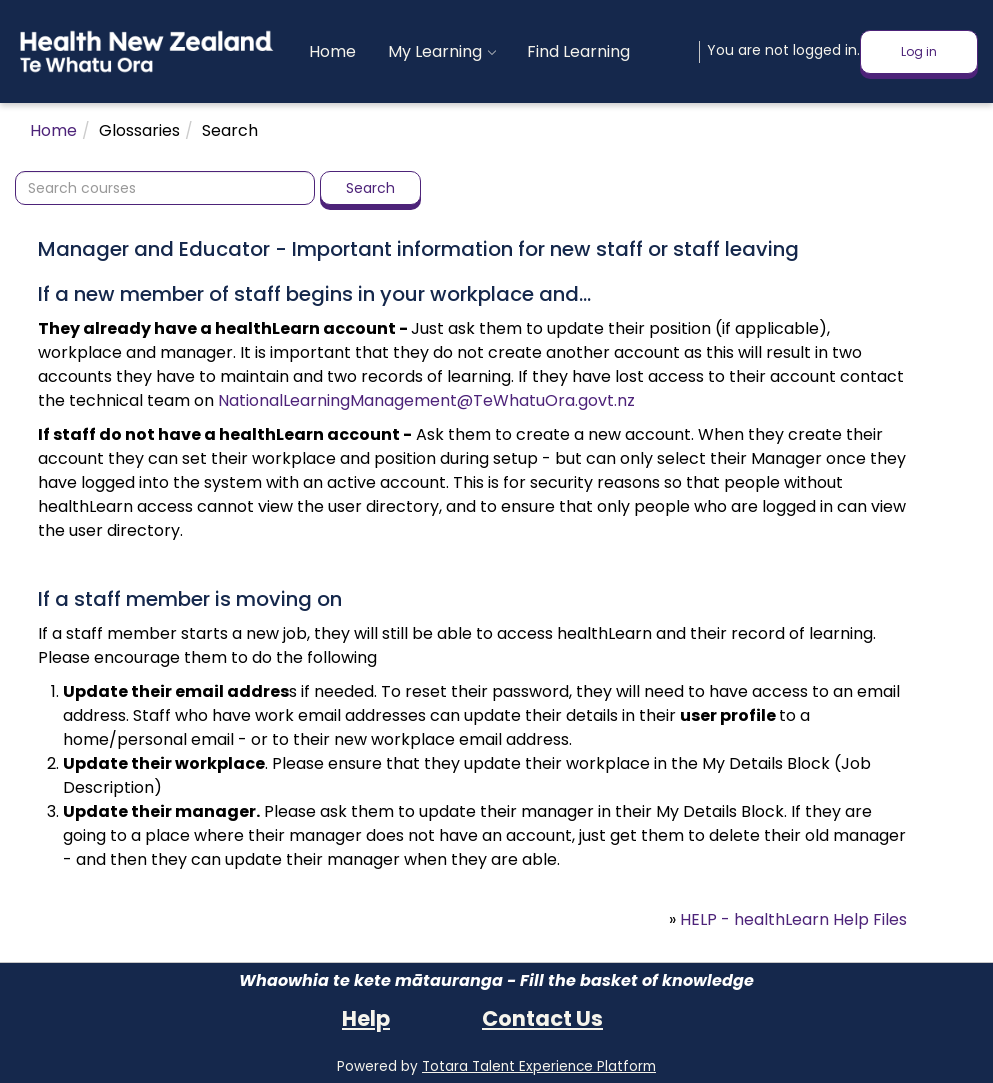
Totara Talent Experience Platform (539, 1066)
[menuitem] (332, 52)
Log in (919, 51)
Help (366, 1018)
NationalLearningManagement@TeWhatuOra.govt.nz (426, 400)
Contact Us (542, 1018)
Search (370, 188)
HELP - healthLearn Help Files (793, 919)
